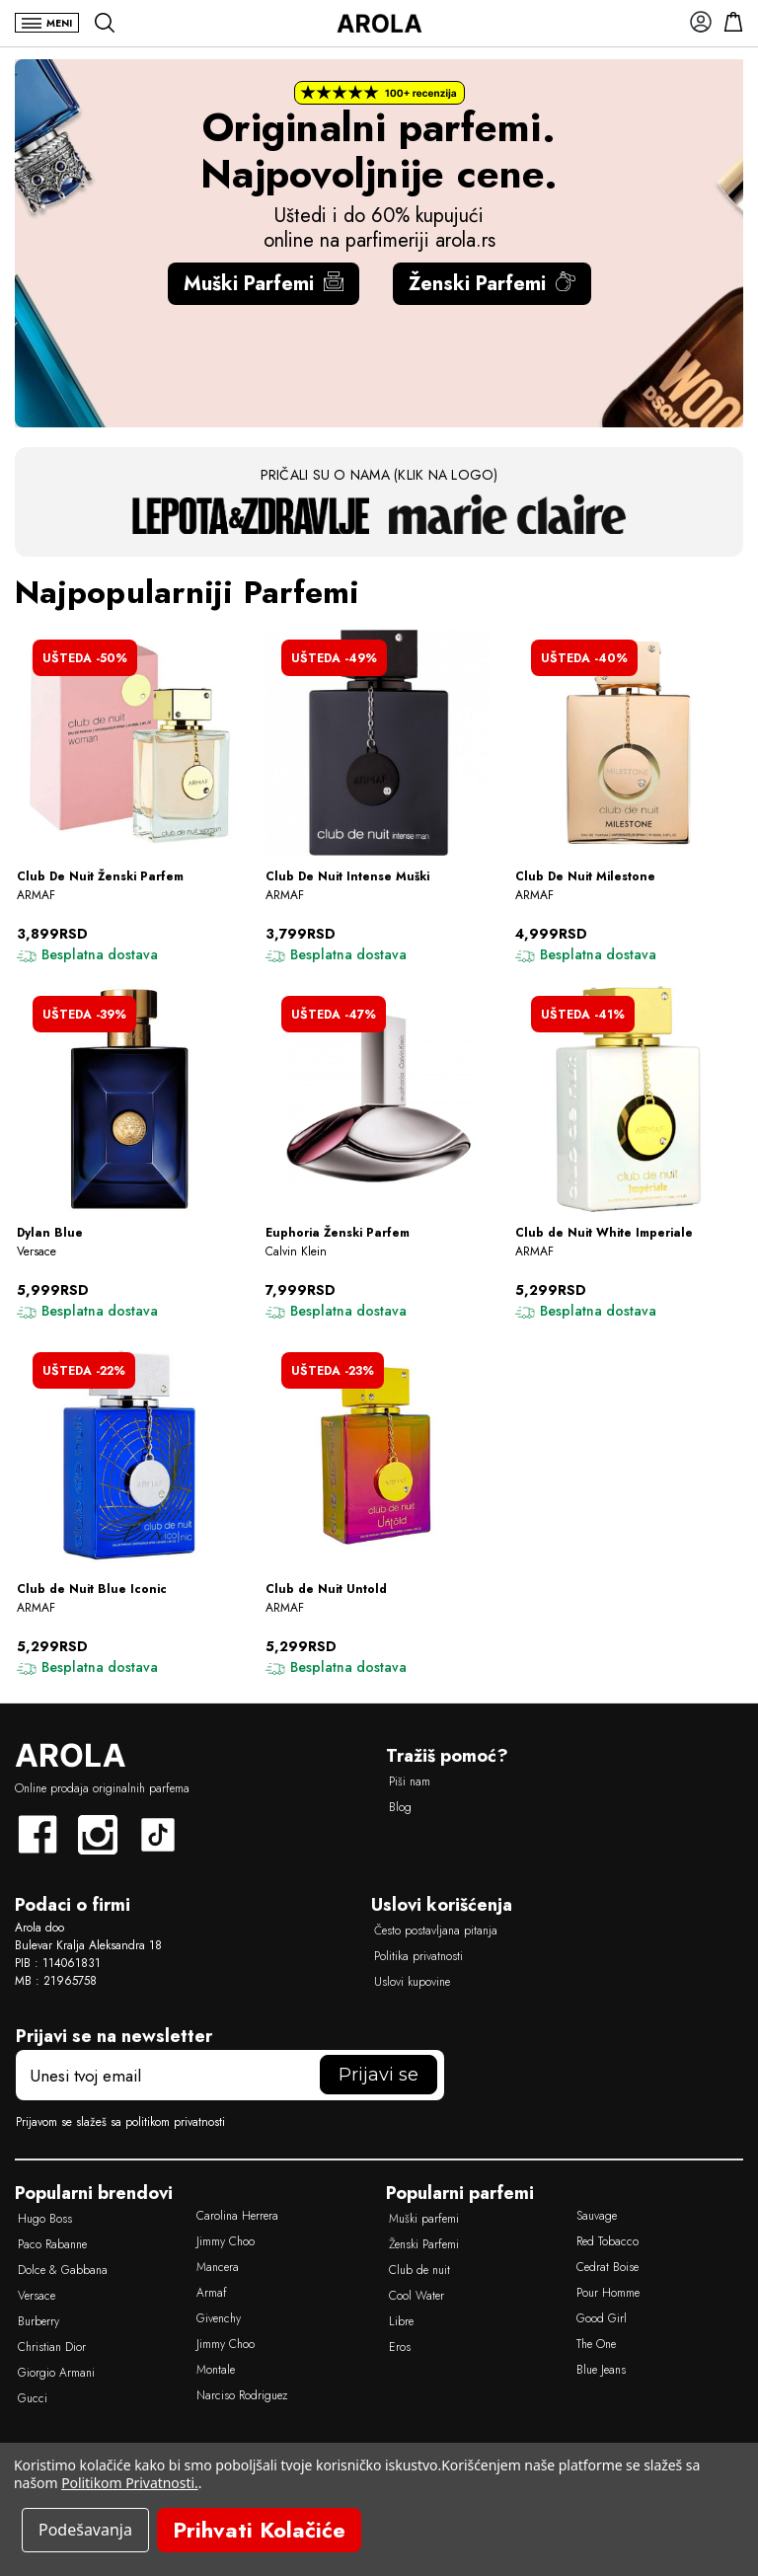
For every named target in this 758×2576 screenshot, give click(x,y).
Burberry (38, 2321)
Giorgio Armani (56, 2373)
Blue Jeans (601, 2370)
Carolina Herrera (237, 2216)
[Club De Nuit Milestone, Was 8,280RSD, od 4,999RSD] (628, 743)
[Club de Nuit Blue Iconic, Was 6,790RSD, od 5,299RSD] (130, 1455)
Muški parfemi (424, 2219)
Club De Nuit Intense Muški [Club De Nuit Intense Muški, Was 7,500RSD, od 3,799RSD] (347, 877)
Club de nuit (419, 2270)
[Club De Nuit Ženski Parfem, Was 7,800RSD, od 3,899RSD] (130, 743)
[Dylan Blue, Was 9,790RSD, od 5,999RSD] (130, 1099)
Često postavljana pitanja (435, 1930)
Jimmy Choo (225, 2241)
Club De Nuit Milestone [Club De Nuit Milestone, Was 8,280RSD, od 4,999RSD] (585, 877)
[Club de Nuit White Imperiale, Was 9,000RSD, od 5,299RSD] (628, 1099)
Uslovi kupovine (412, 1982)
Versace (36, 1251)
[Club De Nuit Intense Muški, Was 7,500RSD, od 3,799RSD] (378, 743)
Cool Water (416, 2296)
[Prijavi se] (695, 22)
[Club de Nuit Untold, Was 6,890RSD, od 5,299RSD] (378, 1455)
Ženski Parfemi (492, 283)
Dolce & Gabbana (63, 2270)
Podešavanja (85, 2529)
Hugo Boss (45, 2219)
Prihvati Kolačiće (259, 2529)
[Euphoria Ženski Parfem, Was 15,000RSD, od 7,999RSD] (378, 1099)
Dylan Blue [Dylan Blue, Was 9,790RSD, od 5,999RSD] (50, 1233)
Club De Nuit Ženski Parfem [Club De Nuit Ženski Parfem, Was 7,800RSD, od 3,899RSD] (100, 877)
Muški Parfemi (263, 283)
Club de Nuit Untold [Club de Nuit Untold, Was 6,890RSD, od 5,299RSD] (326, 1589)
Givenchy (218, 2318)
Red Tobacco (607, 2241)
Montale (215, 2370)
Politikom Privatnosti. (129, 2482)
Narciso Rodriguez (241, 2395)
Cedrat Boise (607, 2267)
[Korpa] (728, 22)
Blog (400, 1807)
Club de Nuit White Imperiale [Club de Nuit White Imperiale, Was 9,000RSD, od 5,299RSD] (604, 1233)
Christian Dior (52, 2347)
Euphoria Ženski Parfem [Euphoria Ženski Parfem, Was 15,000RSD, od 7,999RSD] (337, 1233)
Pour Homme (608, 2293)
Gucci (32, 2398)
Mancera (217, 2267)
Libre (401, 2321)
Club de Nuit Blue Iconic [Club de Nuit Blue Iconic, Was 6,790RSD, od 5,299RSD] (92, 1589)
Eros (400, 2347)
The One (596, 2344)
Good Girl (601, 2318)
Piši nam (409, 1781)
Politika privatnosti (418, 1956)
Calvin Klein (296, 1251)
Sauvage (596, 2216)
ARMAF (36, 895)
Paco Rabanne (52, 2244)
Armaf (211, 2293)
